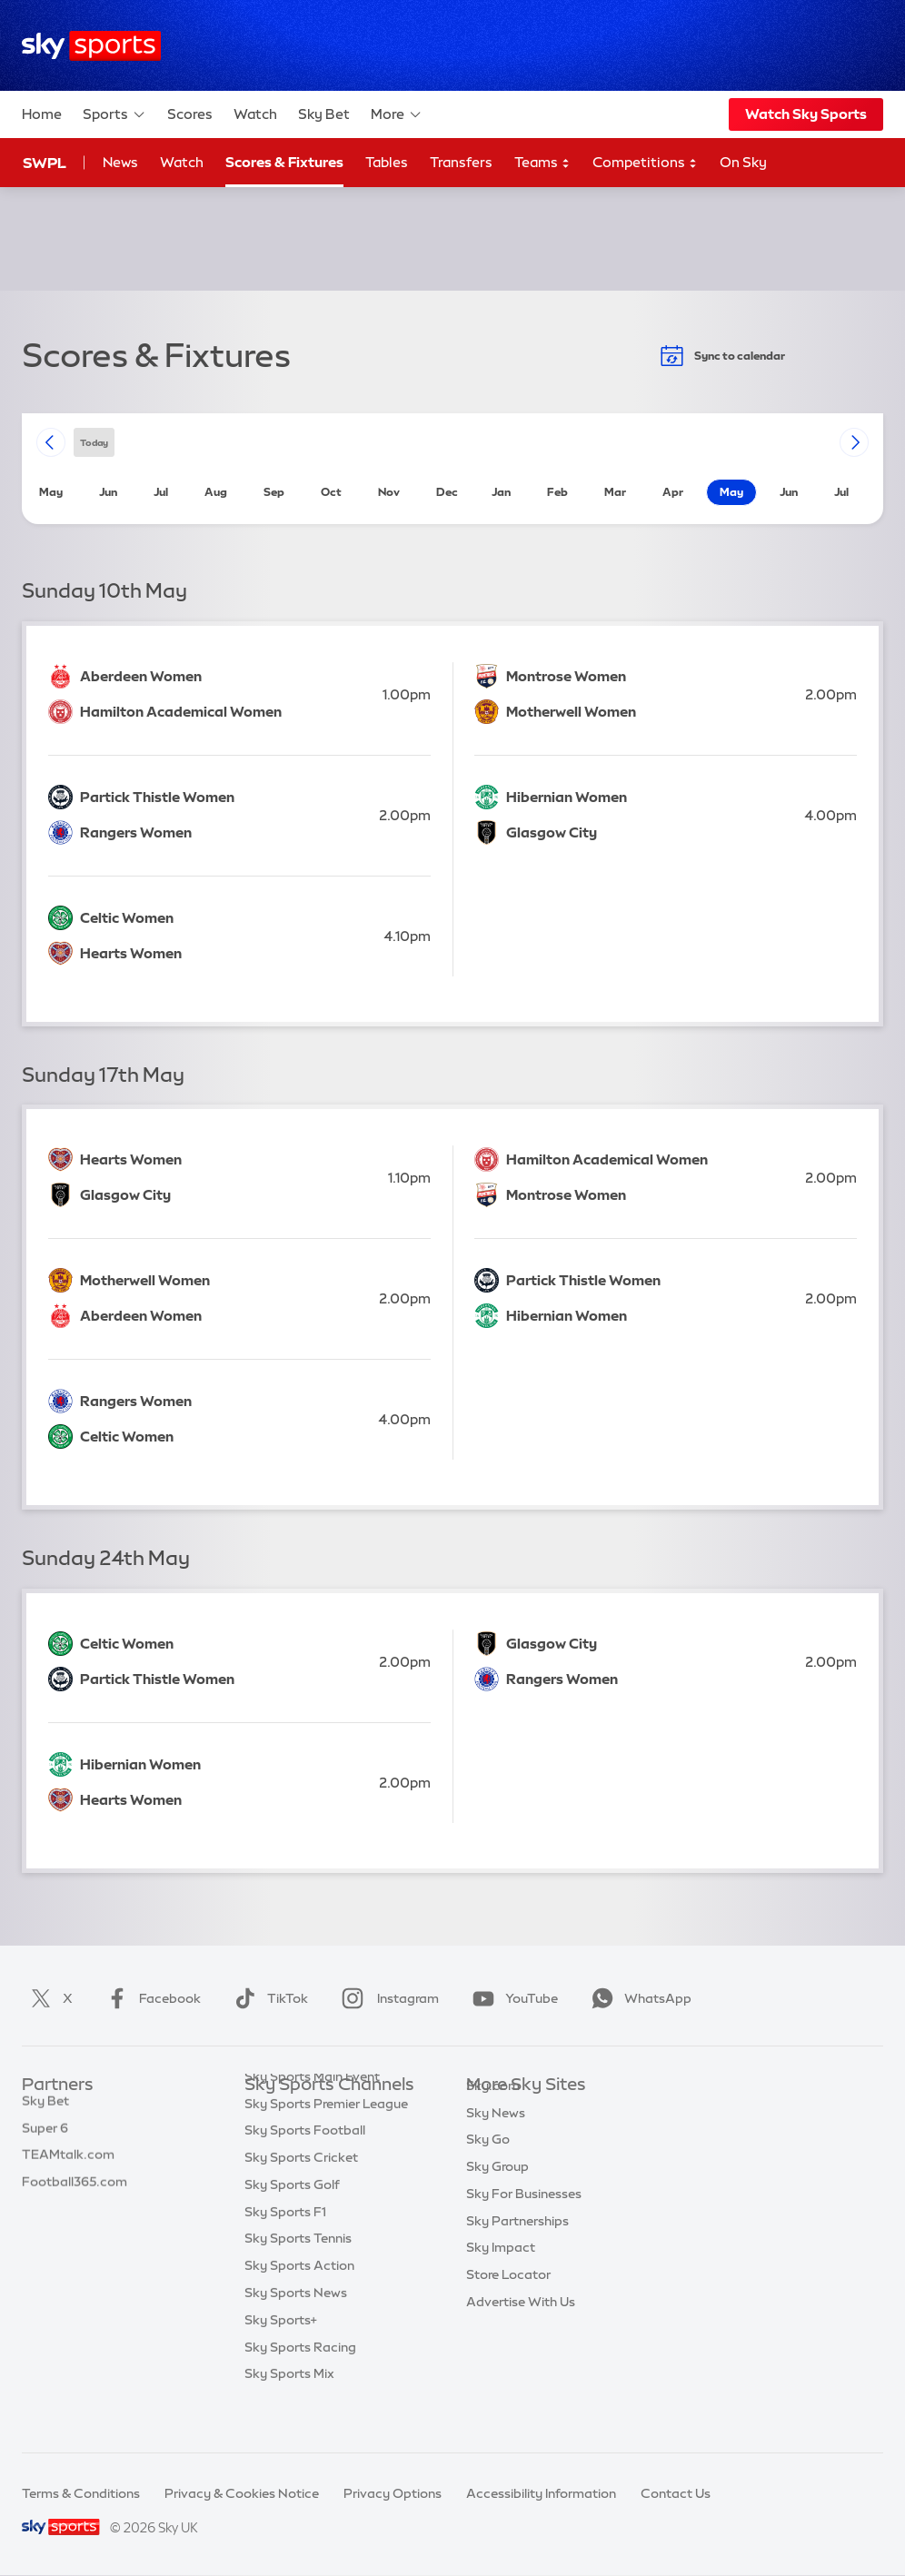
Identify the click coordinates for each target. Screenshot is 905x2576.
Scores (190, 114)
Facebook (150, 1998)
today (94, 442)
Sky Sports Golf (292, 2220)
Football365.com (74, 2193)
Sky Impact (500, 2274)
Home (42, 114)
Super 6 (45, 2140)
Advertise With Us (520, 2329)
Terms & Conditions (81, 2493)
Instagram (386, 1998)
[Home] (91, 46)
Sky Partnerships (517, 2248)
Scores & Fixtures (284, 162)
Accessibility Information (541, 2493)
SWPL (44, 162)
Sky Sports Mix (289, 2409)
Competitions (645, 163)
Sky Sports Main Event (312, 2112)
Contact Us (676, 2493)
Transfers (461, 162)
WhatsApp (637, 1998)
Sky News (495, 2140)
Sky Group (497, 2193)
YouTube (511, 1998)
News (120, 162)
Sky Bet (324, 114)
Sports (114, 114)
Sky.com (493, 2112)
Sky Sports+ (280, 2356)
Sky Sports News (295, 2329)
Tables (386, 162)
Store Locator (508, 2301)
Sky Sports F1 (285, 2248)
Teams (542, 163)
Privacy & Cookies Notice (241, 2493)
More (397, 114)
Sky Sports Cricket (301, 2193)
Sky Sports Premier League (326, 2140)
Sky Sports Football (304, 2166)
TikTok (267, 1998)
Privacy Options (392, 2493)
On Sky (743, 162)
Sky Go (488, 2166)
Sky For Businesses (524, 2220)
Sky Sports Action (299, 2301)
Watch (255, 114)
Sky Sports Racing (300, 2383)
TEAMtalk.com (68, 2166)
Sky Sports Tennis (298, 2274)
